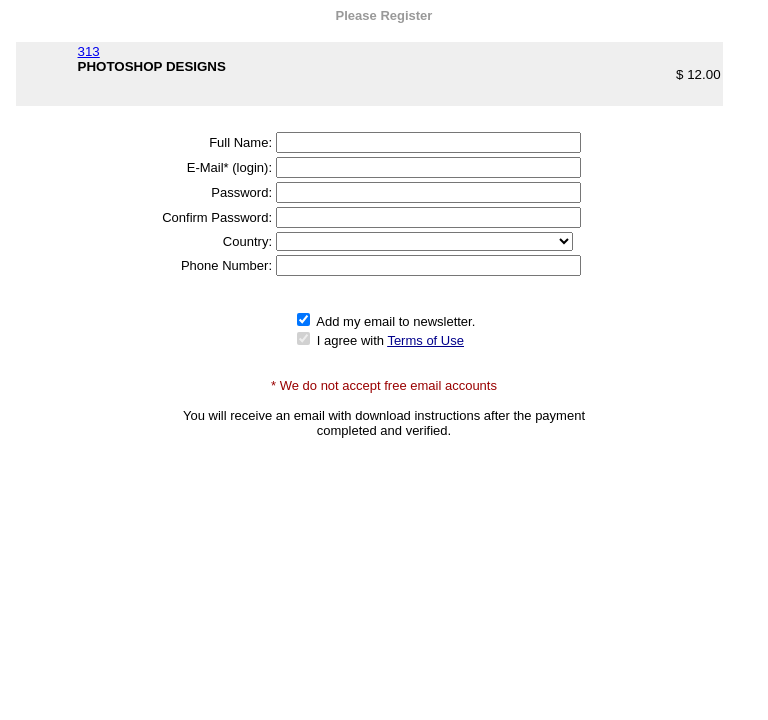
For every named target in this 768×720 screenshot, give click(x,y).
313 (89, 51)
